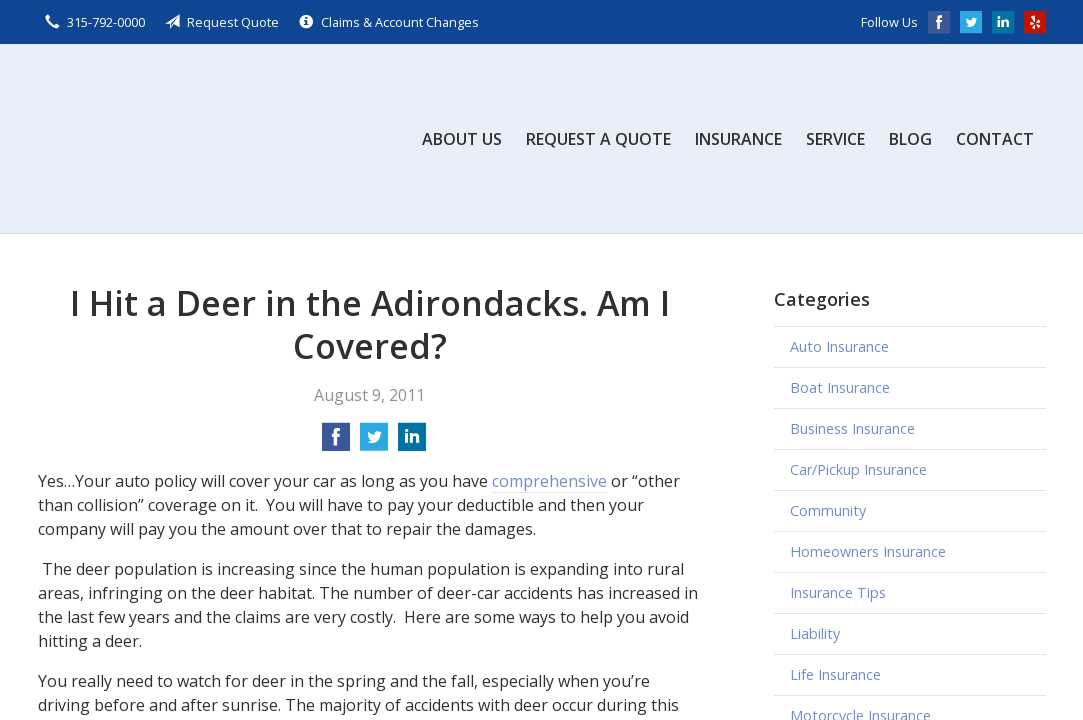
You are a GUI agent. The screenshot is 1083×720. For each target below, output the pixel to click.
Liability (815, 633)
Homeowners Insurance (868, 551)
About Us (462, 139)
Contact (995, 139)
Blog (910, 139)
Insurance (738, 139)
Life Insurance (835, 674)
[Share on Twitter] (374, 443)
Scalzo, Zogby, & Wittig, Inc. (188, 138)
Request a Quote (598, 139)
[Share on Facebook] (336, 443)
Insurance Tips (838, 592)
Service (835, 139)
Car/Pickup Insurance (858, 469)
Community (828, 510)
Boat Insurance (840, 387)
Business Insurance (852, 428)
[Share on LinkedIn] (412, 443)
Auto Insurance (839, 346)
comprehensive (549, 481)
